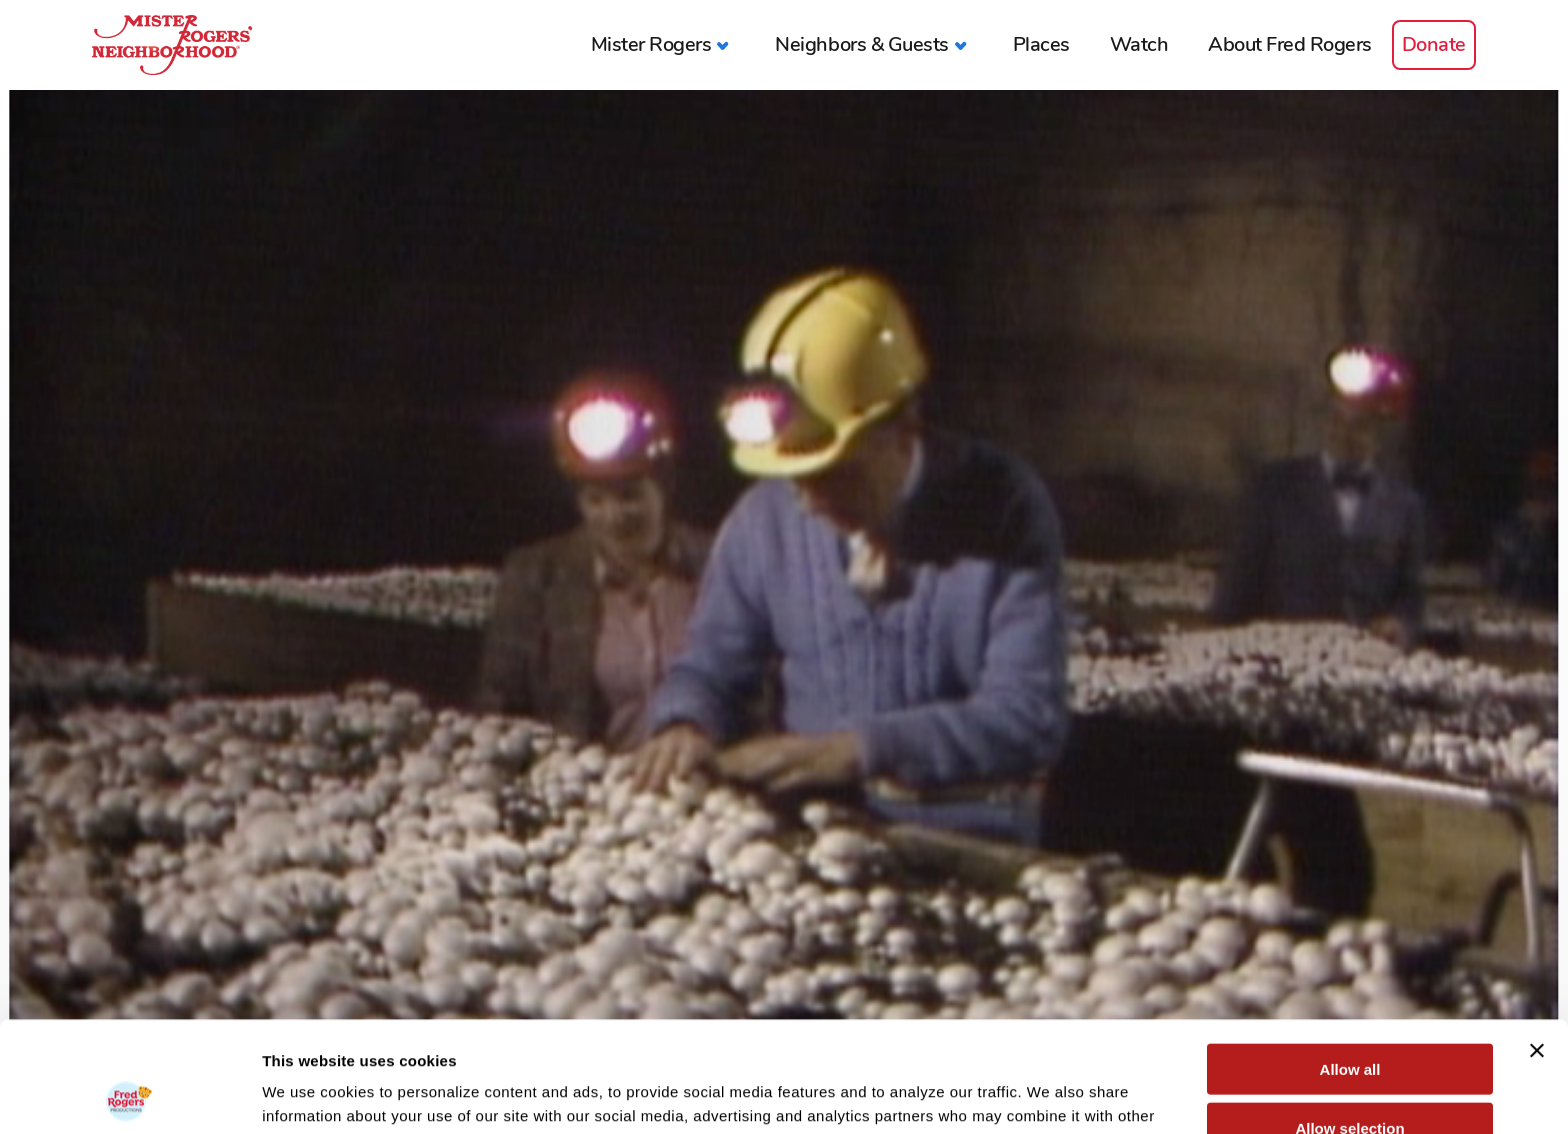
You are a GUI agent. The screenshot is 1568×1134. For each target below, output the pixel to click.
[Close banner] (1537, 940)
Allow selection (1349, 1017)
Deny (1350, 1075)
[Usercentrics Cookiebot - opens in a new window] (129, 1095)
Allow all (1350, 958)
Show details (1049, 1094)
